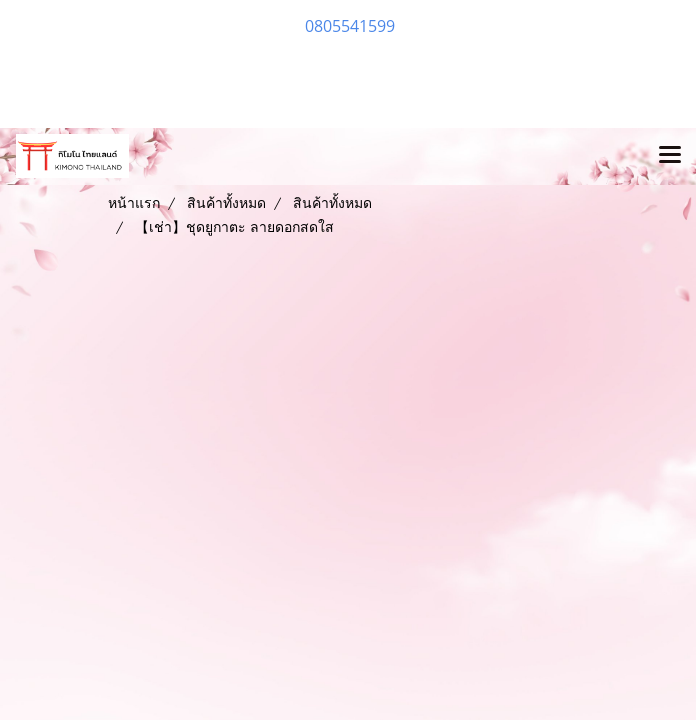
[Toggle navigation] (670, 156)
